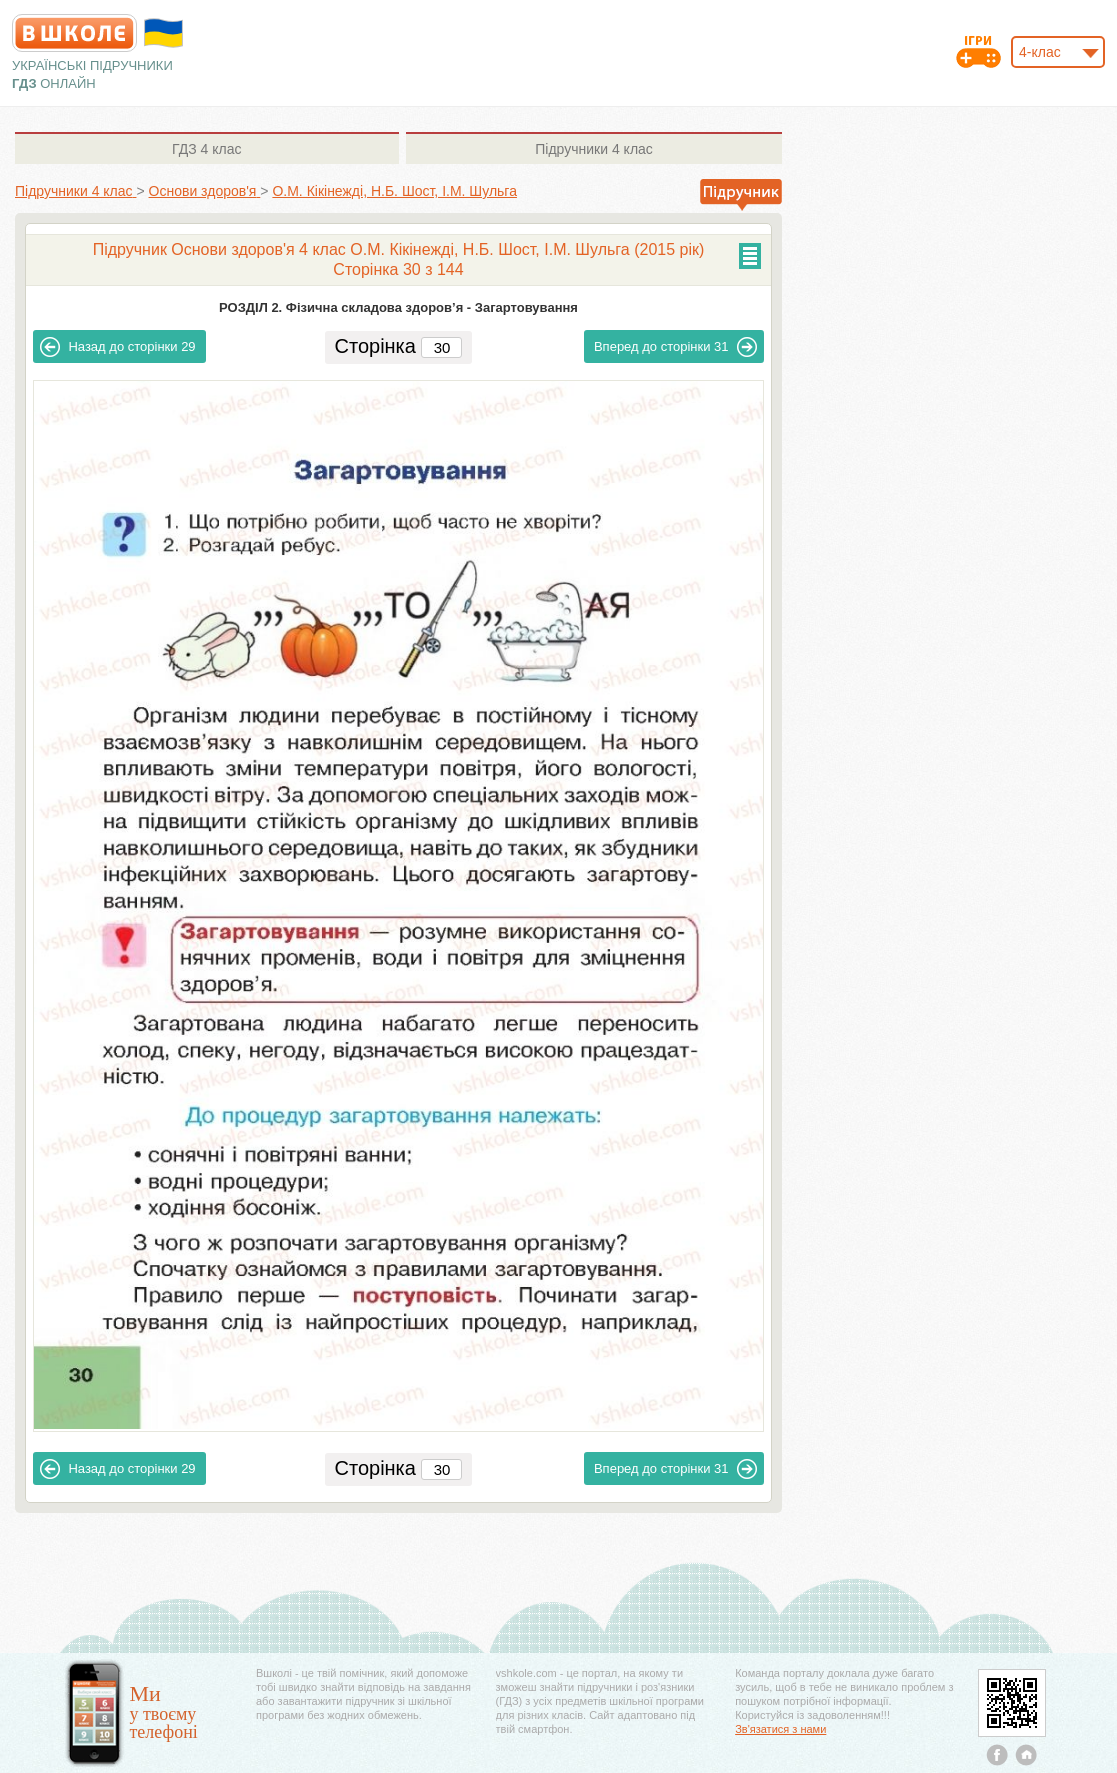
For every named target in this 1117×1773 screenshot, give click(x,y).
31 (675, 347)
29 (117, 347)
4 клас (206, 149)
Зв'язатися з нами (780, 1729)
